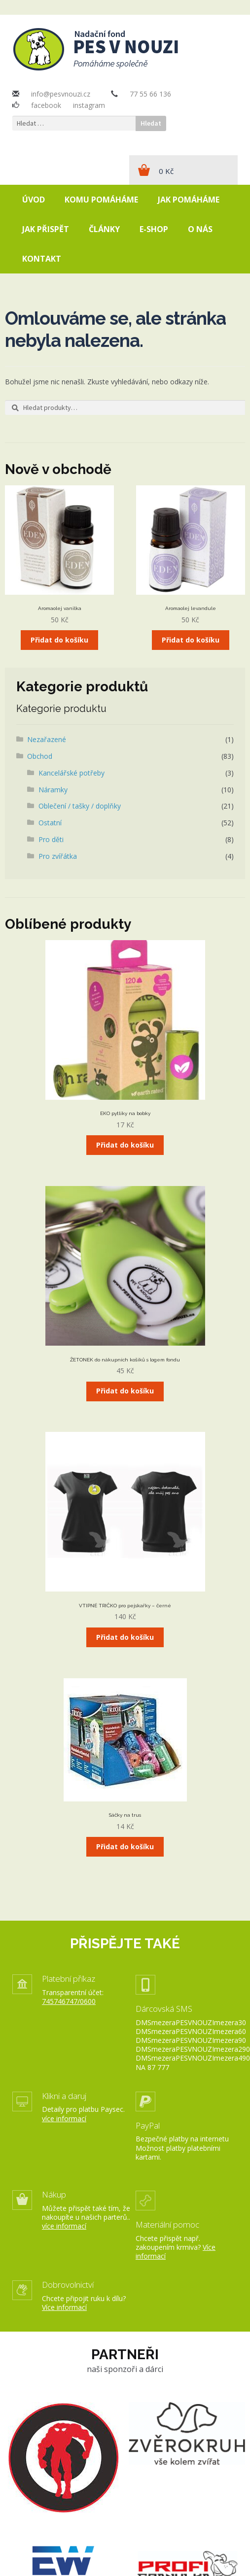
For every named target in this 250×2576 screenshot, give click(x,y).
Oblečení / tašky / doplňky (79, 806)
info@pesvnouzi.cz (60, 94)
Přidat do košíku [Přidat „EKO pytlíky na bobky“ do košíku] (125, 1145)
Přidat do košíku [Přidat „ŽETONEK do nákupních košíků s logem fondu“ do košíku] (125, 1390)
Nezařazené (46, 739)
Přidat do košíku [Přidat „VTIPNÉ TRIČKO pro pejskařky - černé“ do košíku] (125, 1637)
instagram (89, 105)
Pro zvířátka (57, 856)
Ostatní (50, 822)
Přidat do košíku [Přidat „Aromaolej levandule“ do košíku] (190, 639)
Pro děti (51, 839)
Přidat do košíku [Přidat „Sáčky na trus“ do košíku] (125, 1846)
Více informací (64, 2307)
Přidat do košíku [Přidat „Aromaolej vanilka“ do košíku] (59, 639)
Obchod (39, 756)
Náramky (53, 789)
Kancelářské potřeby (71, 773)
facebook (46, 105)
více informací (64, 2118)
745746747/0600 (69, 2001)
